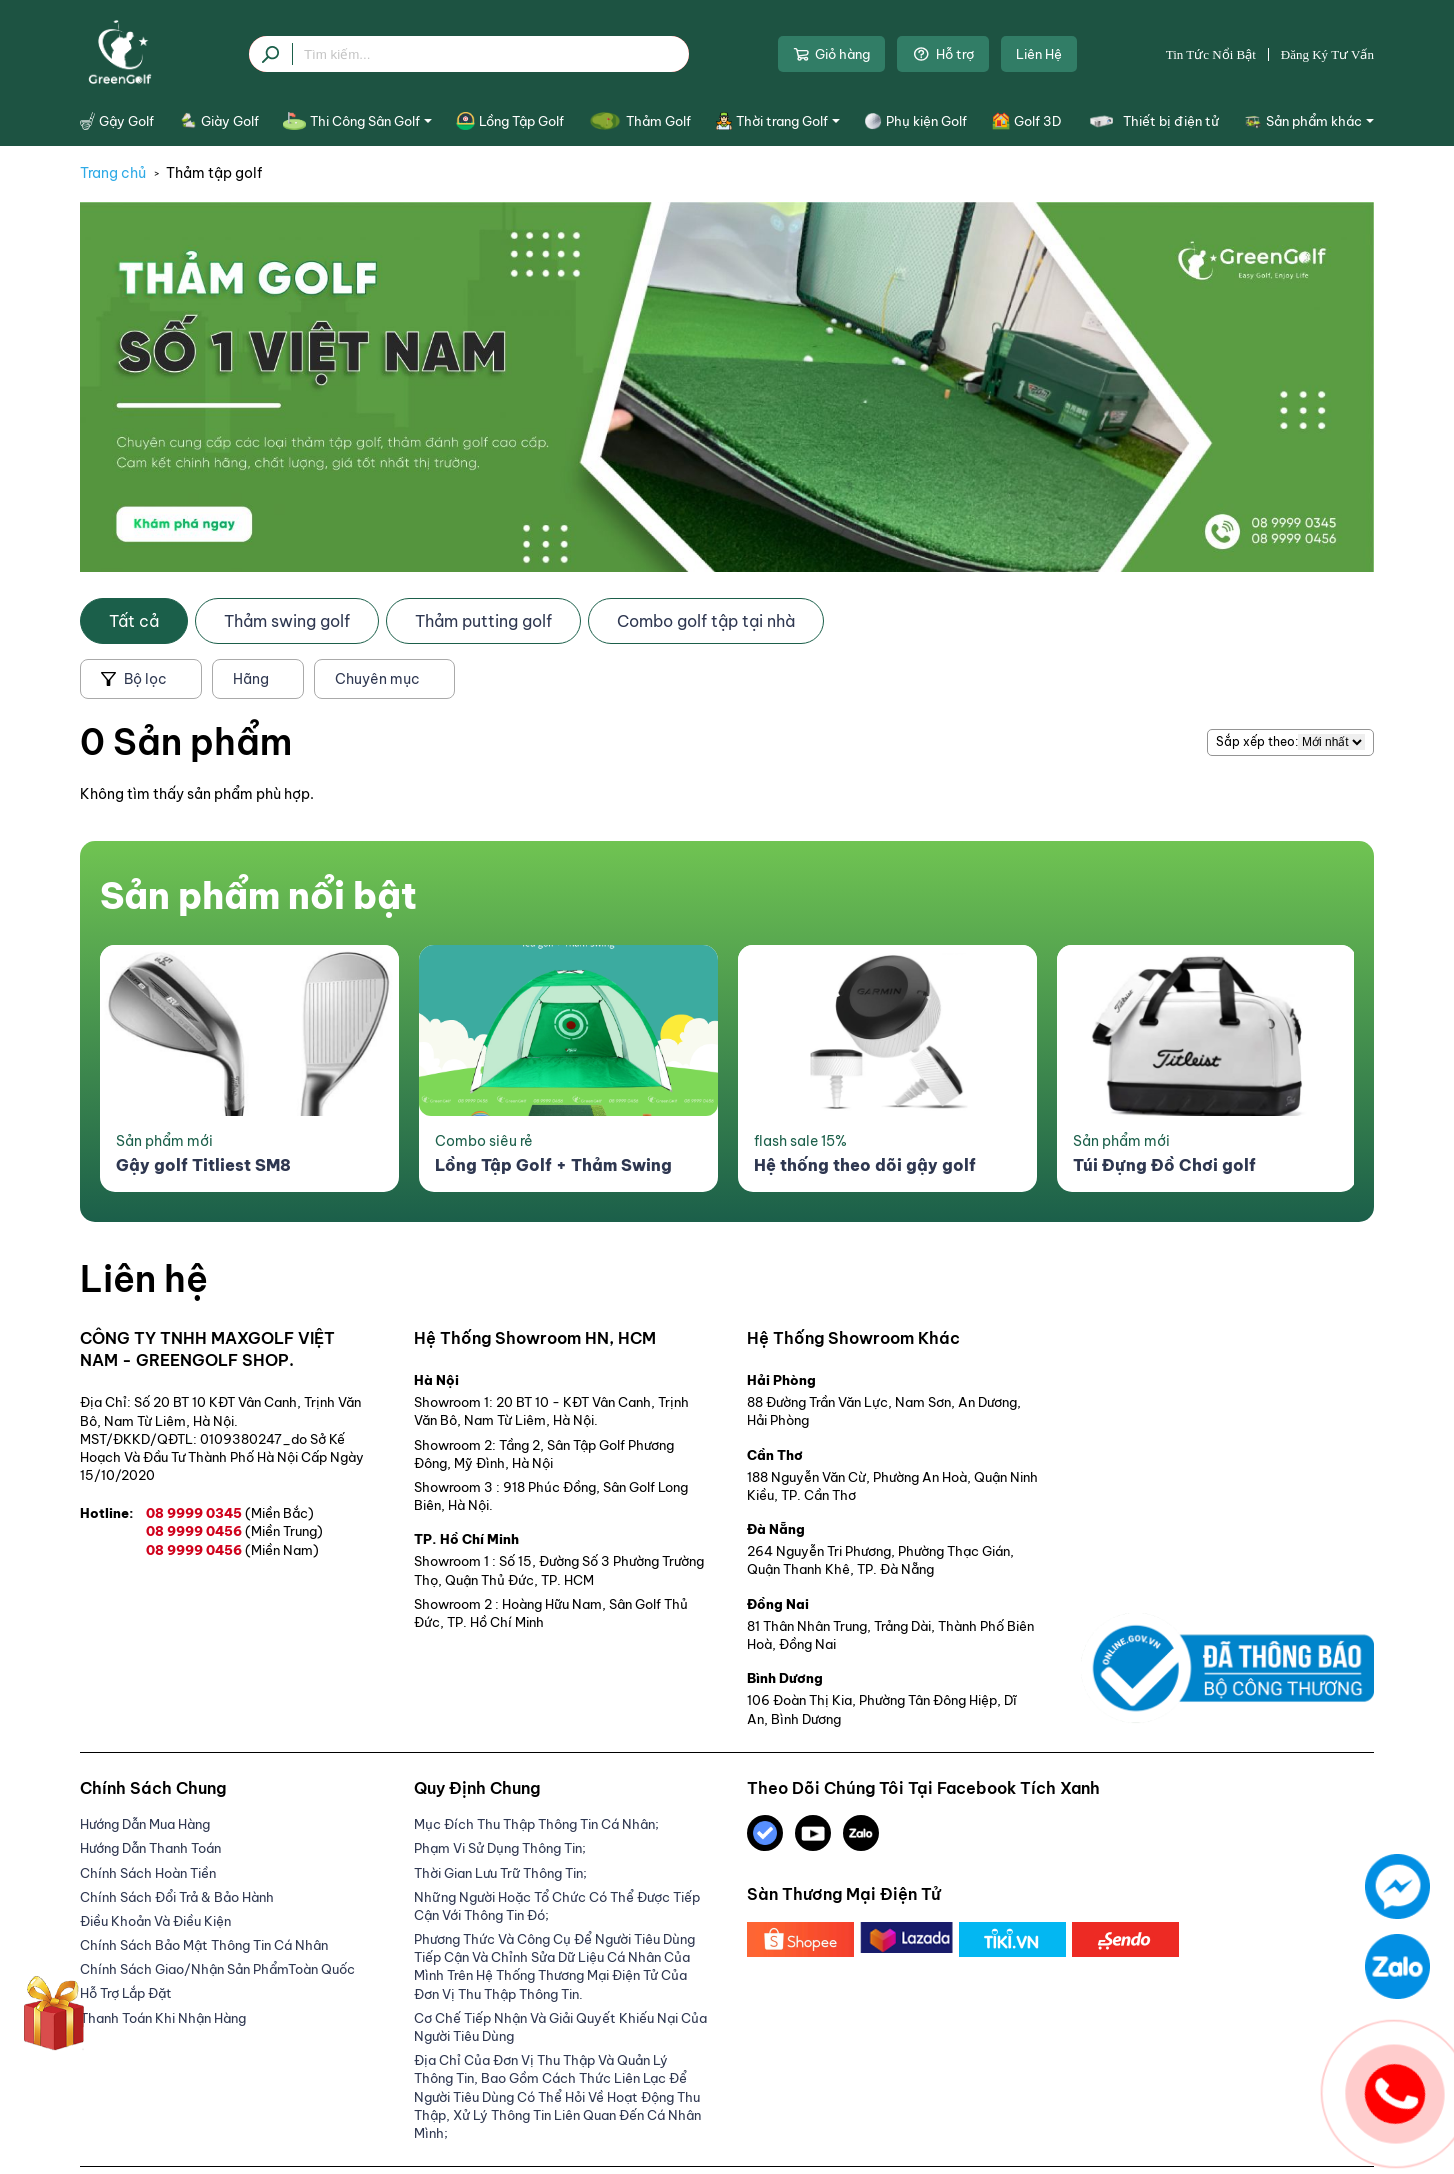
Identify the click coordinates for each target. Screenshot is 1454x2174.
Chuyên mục (377, 679)
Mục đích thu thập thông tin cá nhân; (536, 1824)
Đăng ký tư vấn (1327, 54)
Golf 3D (1026, 121)
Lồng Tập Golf (509, 121)
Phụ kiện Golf (915, 121)
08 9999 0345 (230, 1513)
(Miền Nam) (282, 1550)
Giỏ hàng (831, 54)
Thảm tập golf (214, 173)
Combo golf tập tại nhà (706, 621)
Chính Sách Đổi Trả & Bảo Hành (177, 1897)
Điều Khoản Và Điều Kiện (155, 1921)
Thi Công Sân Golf (357, 121)
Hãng (251, 679)
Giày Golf (219, 121)
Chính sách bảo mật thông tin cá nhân (204, 1945)
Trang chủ (113, 173)
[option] (249, 1068)
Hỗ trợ (943, 54)
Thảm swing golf (287, 621)
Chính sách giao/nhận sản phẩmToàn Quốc (217, 1969)
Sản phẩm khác (1309, 121)
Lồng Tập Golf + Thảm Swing (553, 1165)
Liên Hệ (1039, 54)
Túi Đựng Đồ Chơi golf (1164, 1165)
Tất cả (134, 621)
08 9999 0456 (234, 1531)
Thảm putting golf (483, 621)
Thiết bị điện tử (1152, 121)
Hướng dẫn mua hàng (145, 1824)
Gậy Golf (117, 121)
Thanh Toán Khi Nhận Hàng (163, 2018)
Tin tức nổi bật (1211, 54)
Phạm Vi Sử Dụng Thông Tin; (500, 1848)
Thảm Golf (639, 121)
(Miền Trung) (284, 1531)
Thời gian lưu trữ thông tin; (500, 1873)
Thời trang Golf (778, 121)
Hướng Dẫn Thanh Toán (150, 1848)
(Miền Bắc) (279, 1513)
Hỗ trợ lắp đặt (126, 1993)
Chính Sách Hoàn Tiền (148, 1873)
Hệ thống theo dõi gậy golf (865, 1165)
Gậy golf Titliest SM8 (203, 1165)
